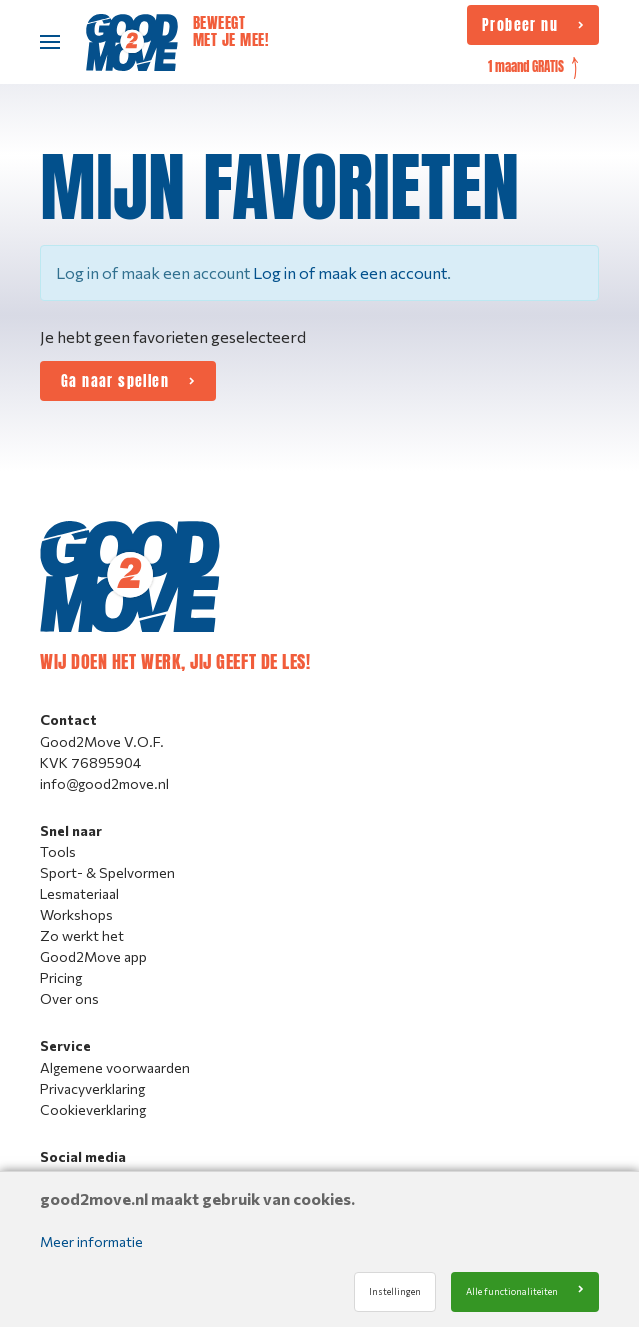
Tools (58, 851)
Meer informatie (91, 1241)
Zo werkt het (82, 935)
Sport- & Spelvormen (107, 872)
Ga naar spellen (115, 381)
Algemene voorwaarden (115, 1067)
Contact (68, 719)
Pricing (61, 977)
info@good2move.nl (104, 783)
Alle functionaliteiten (512, 1291)
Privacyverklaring (92, 1088)
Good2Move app (93, 956)
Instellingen (395, 1291)
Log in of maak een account (350, 272)
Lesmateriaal (79, 893)
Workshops (76, 914)
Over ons (69, 998)
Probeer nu (520, 25)
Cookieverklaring (93, 1109)
